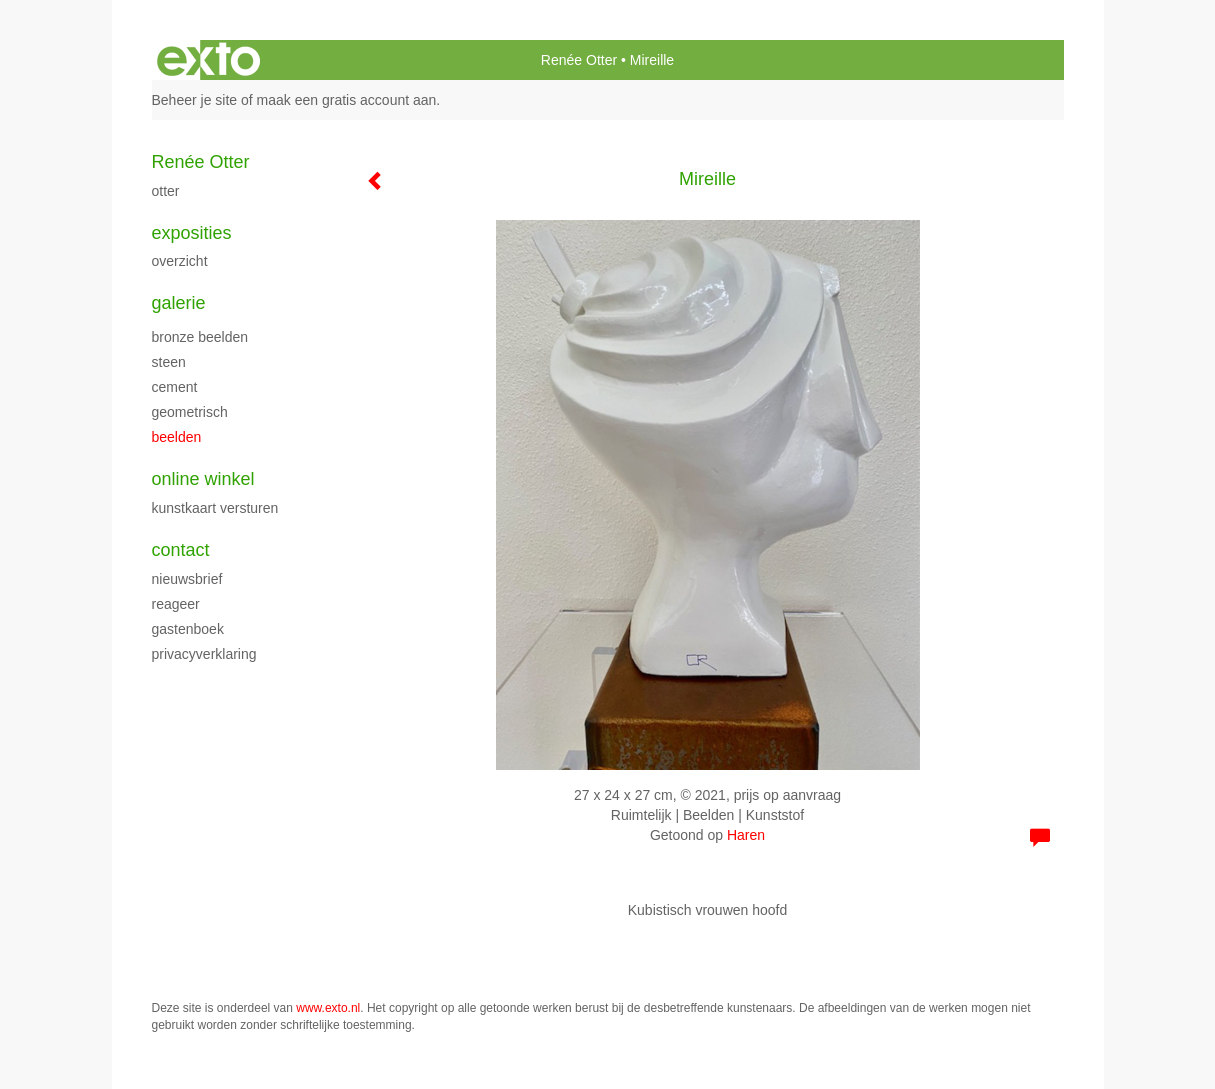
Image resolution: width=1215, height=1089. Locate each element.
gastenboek (188, 629)
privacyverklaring (204, 654)
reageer (176, 604)
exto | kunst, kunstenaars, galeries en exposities (208, 60)
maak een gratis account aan (347, 100)
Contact (181, 550)
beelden (177, 437)
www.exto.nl (328, 1008)
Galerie (179, 303)
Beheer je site (195, 100)
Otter (166, 191)
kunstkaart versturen (215, 508)
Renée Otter (579, 60)
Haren (746, 835)
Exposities (192, 233)
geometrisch (190, 412)
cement (175, 387)
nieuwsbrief (187, 579)
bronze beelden (200, 337)
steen (169, 362)
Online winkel (203, 479)
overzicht (180, 261)
